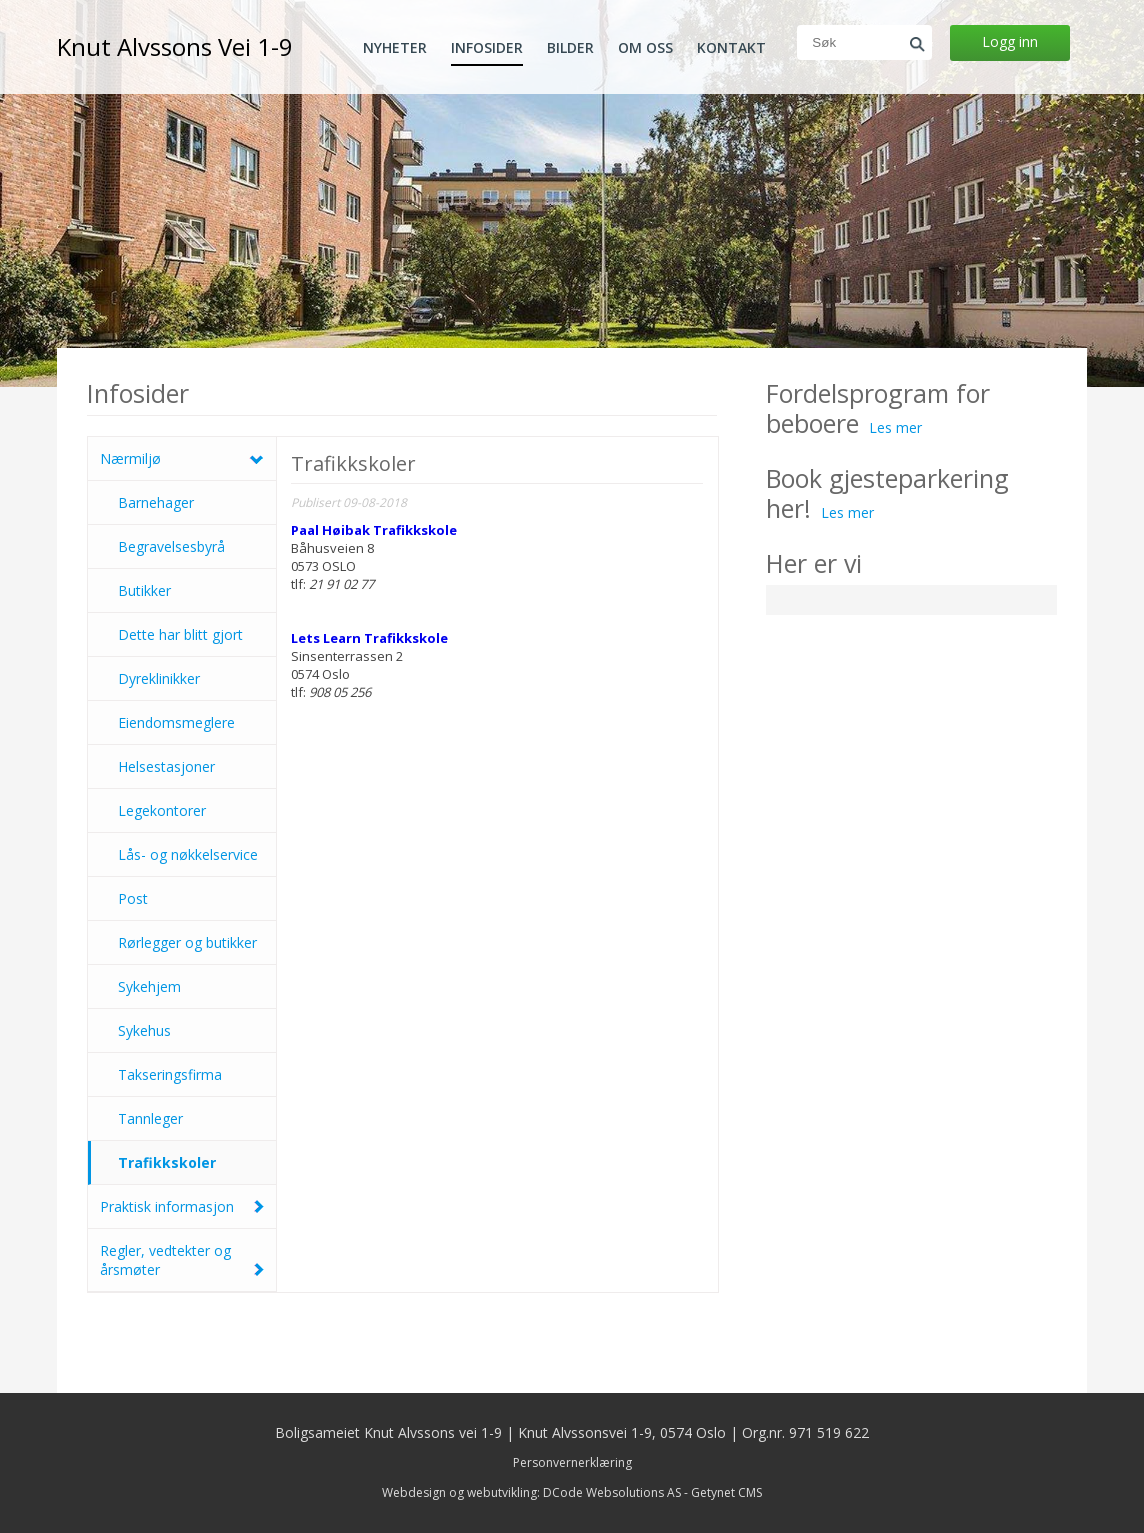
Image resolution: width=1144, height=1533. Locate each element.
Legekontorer (162, 810)
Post (133, 898)
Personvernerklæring (572, 1462)
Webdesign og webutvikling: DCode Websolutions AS (531, 1492)
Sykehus (144, 1030)
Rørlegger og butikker (187, 942)
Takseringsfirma (170, 1074)
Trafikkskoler (167, 1162)
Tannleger (150, 1118)
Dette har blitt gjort (180, 634)
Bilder (570, 48)
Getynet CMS (726, 1492)
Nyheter (395, 48)
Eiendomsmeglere (176, 722)
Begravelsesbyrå (171, 546)
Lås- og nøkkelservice (188, 854)
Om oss (645, 48)
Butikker (144, 590)
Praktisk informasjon (167, 1206)
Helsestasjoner (166, 766)
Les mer (895, 427)
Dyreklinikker (159, 678)
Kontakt (731, 48)
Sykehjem (149, 986)
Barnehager (156, 502)
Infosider (487, 48)
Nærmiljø (130, 458)
